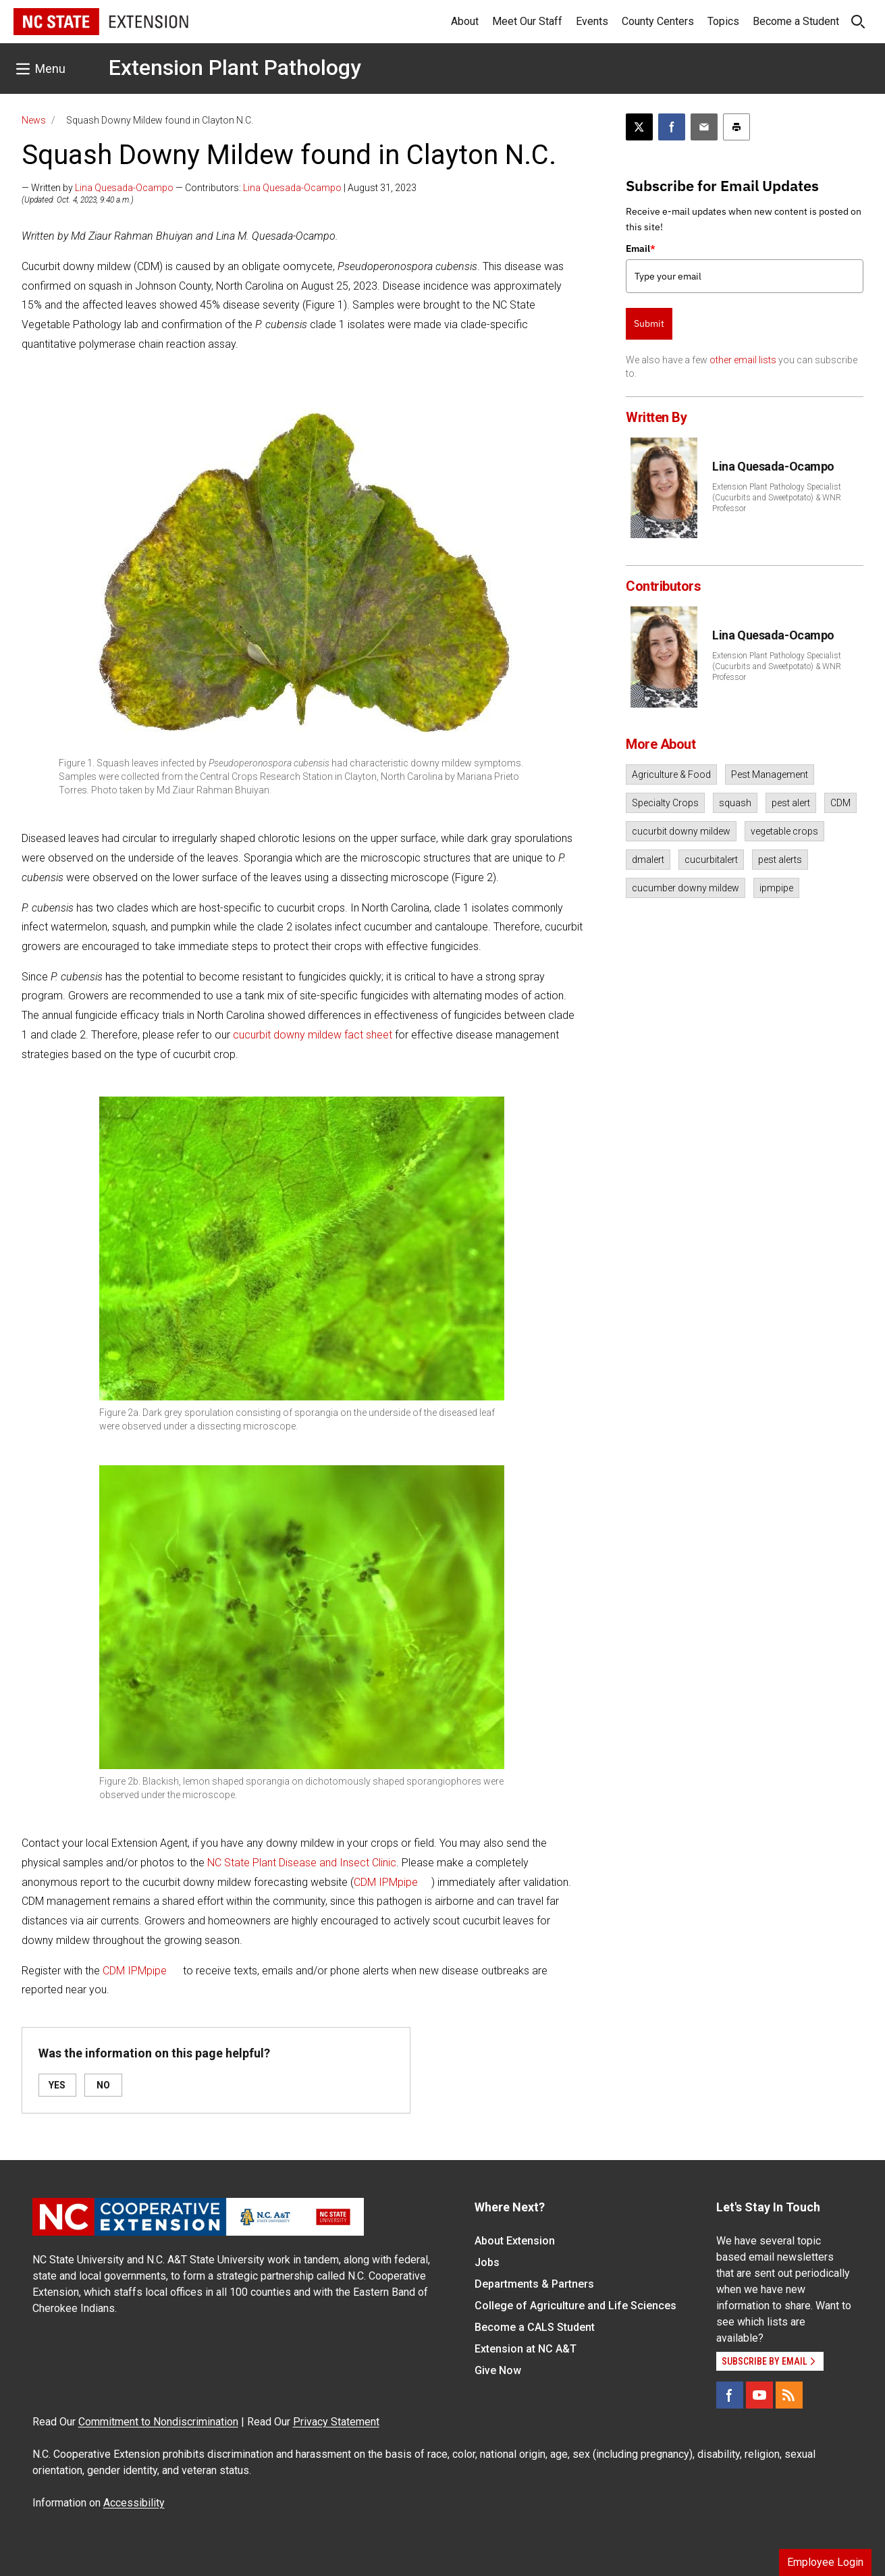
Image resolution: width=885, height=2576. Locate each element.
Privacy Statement (336, 2421)
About (465, 21)
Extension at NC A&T (525, 2348)
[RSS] (789, 2395)
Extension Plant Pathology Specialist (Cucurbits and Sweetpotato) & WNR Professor (776, 497)
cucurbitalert (711, 859)
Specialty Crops (665, 802)
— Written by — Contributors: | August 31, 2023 (219, 187)
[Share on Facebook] (671, 126)
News (34, 120)
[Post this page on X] (639, 126)
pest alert (791, 802)
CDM (840, 802)
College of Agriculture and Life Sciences (575, 2305)
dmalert (648, 859)
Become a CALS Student (535, 2327)
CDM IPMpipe (386, 1882)
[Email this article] (704, 126)
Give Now (498, 2370)
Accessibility (134, 2502)
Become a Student (796, 21)
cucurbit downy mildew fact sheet (312, 1034)
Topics (723, 21)
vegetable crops (784, 831)
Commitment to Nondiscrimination (158, 2421)
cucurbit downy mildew (681, 831)
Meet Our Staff (527, 21)
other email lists (742, 359)
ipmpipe (776, 888)
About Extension (515, 2240)
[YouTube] (759, 2395)
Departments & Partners (534, 2284)
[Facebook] (729, 2395)
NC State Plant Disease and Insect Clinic (301, 1862)
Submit (649, 323)
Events (592, 21)
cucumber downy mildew (685, 888)
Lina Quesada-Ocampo (124, 187)
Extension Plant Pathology (235, 67)
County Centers (658, 21)
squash (735, 802)
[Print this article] (736, 126)
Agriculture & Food (671, 774)
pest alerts (780, 859)
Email (640, 248)
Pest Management (769, 774)
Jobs (487, 2262)
